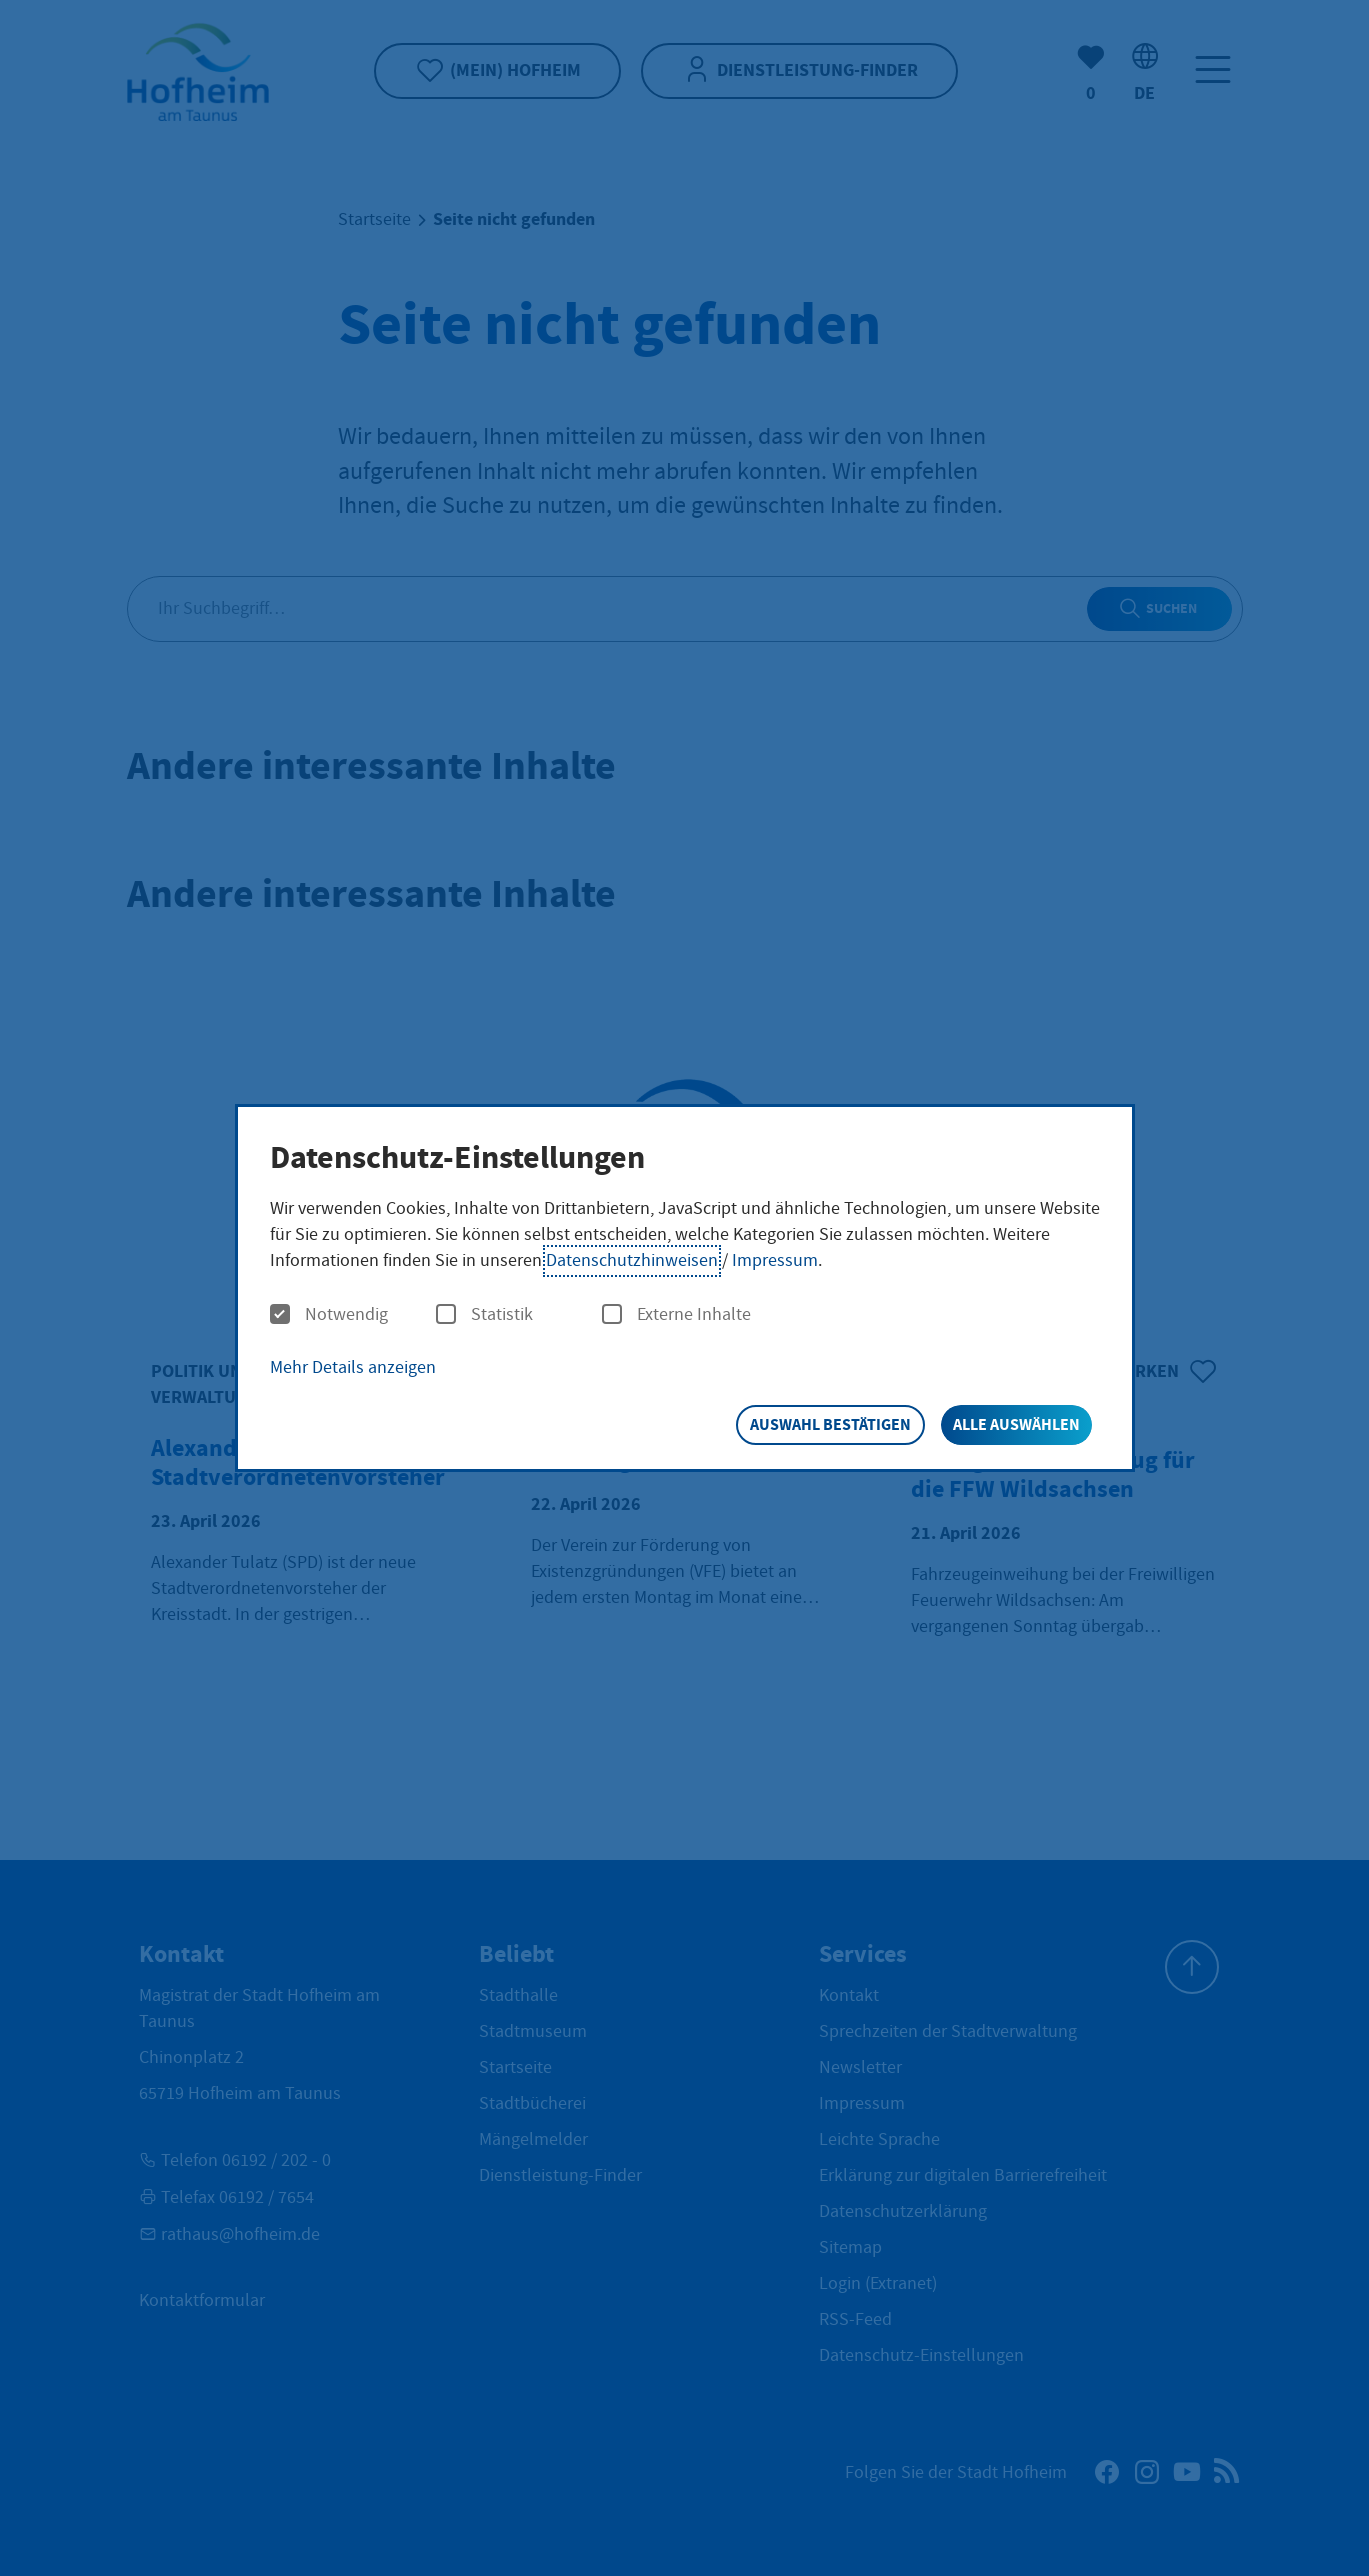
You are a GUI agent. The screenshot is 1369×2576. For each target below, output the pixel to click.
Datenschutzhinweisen (632, 1260)
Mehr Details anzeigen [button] (353, 1367)
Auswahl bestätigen (830, 1424)
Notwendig (329, 1315)
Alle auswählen (1016, 1424)
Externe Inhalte (676, 1315)
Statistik (484, 1315)
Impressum (775, 1260)
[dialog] (685, 1288)
